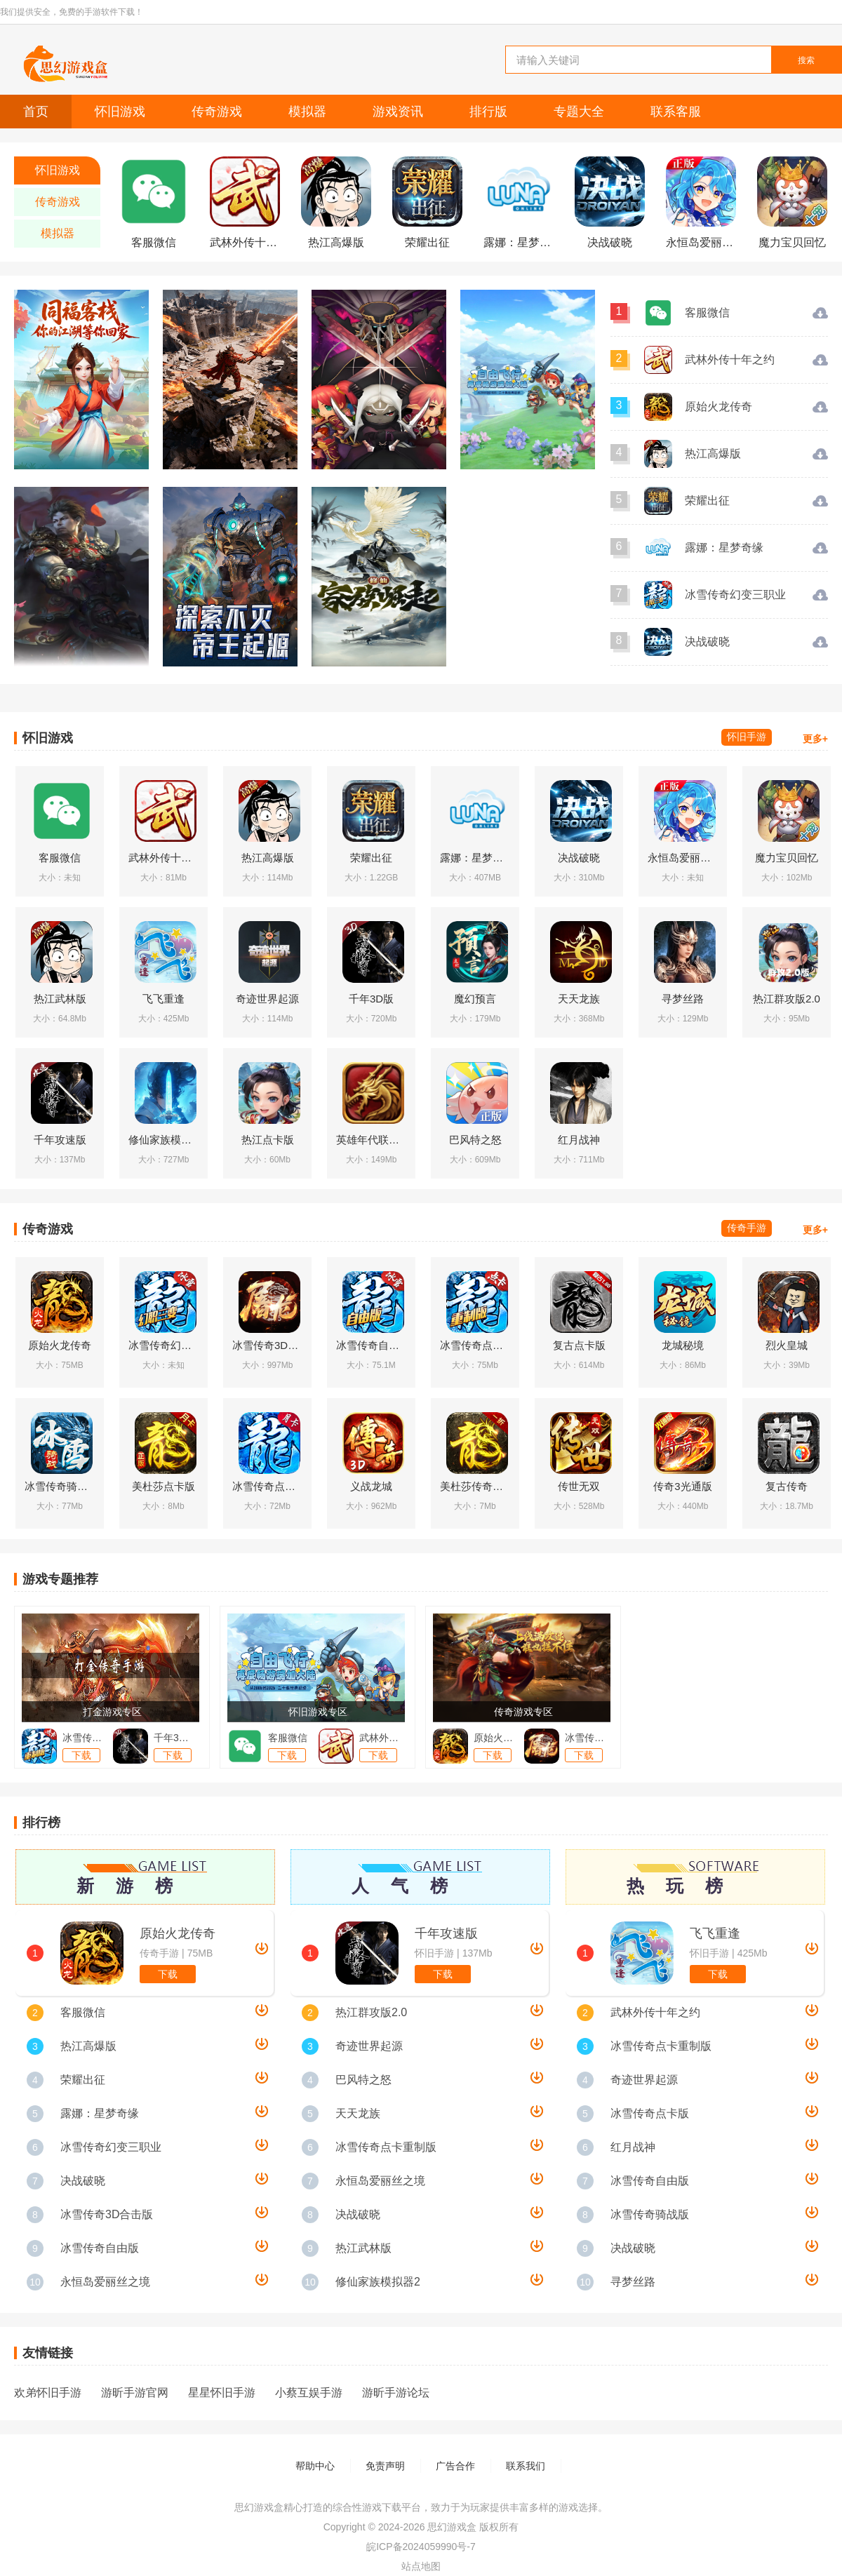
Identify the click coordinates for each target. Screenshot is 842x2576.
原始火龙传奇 (177, 1933)
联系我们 (525, 2465)
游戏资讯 (398, 112)
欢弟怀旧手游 (47, 2393)
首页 (35, 112)
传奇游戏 (217, 112)
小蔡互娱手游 (308, 2393)
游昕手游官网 (134, 2393)
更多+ (815, 738)
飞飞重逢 (715, 1933)
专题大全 (579, 112)
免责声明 (385, 2465)
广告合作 (455, 2465)
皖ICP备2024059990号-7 (421, 2546)
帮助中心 (315, 2465)
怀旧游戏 (120, 112)
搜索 (806, 60)
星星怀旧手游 (221, 2393)
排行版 (488, 112)
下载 (168, 1974)
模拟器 (307, 112)
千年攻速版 (446, 1933)
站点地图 (421, 2566)
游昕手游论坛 (395, 2393)
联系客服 (675, 112)
